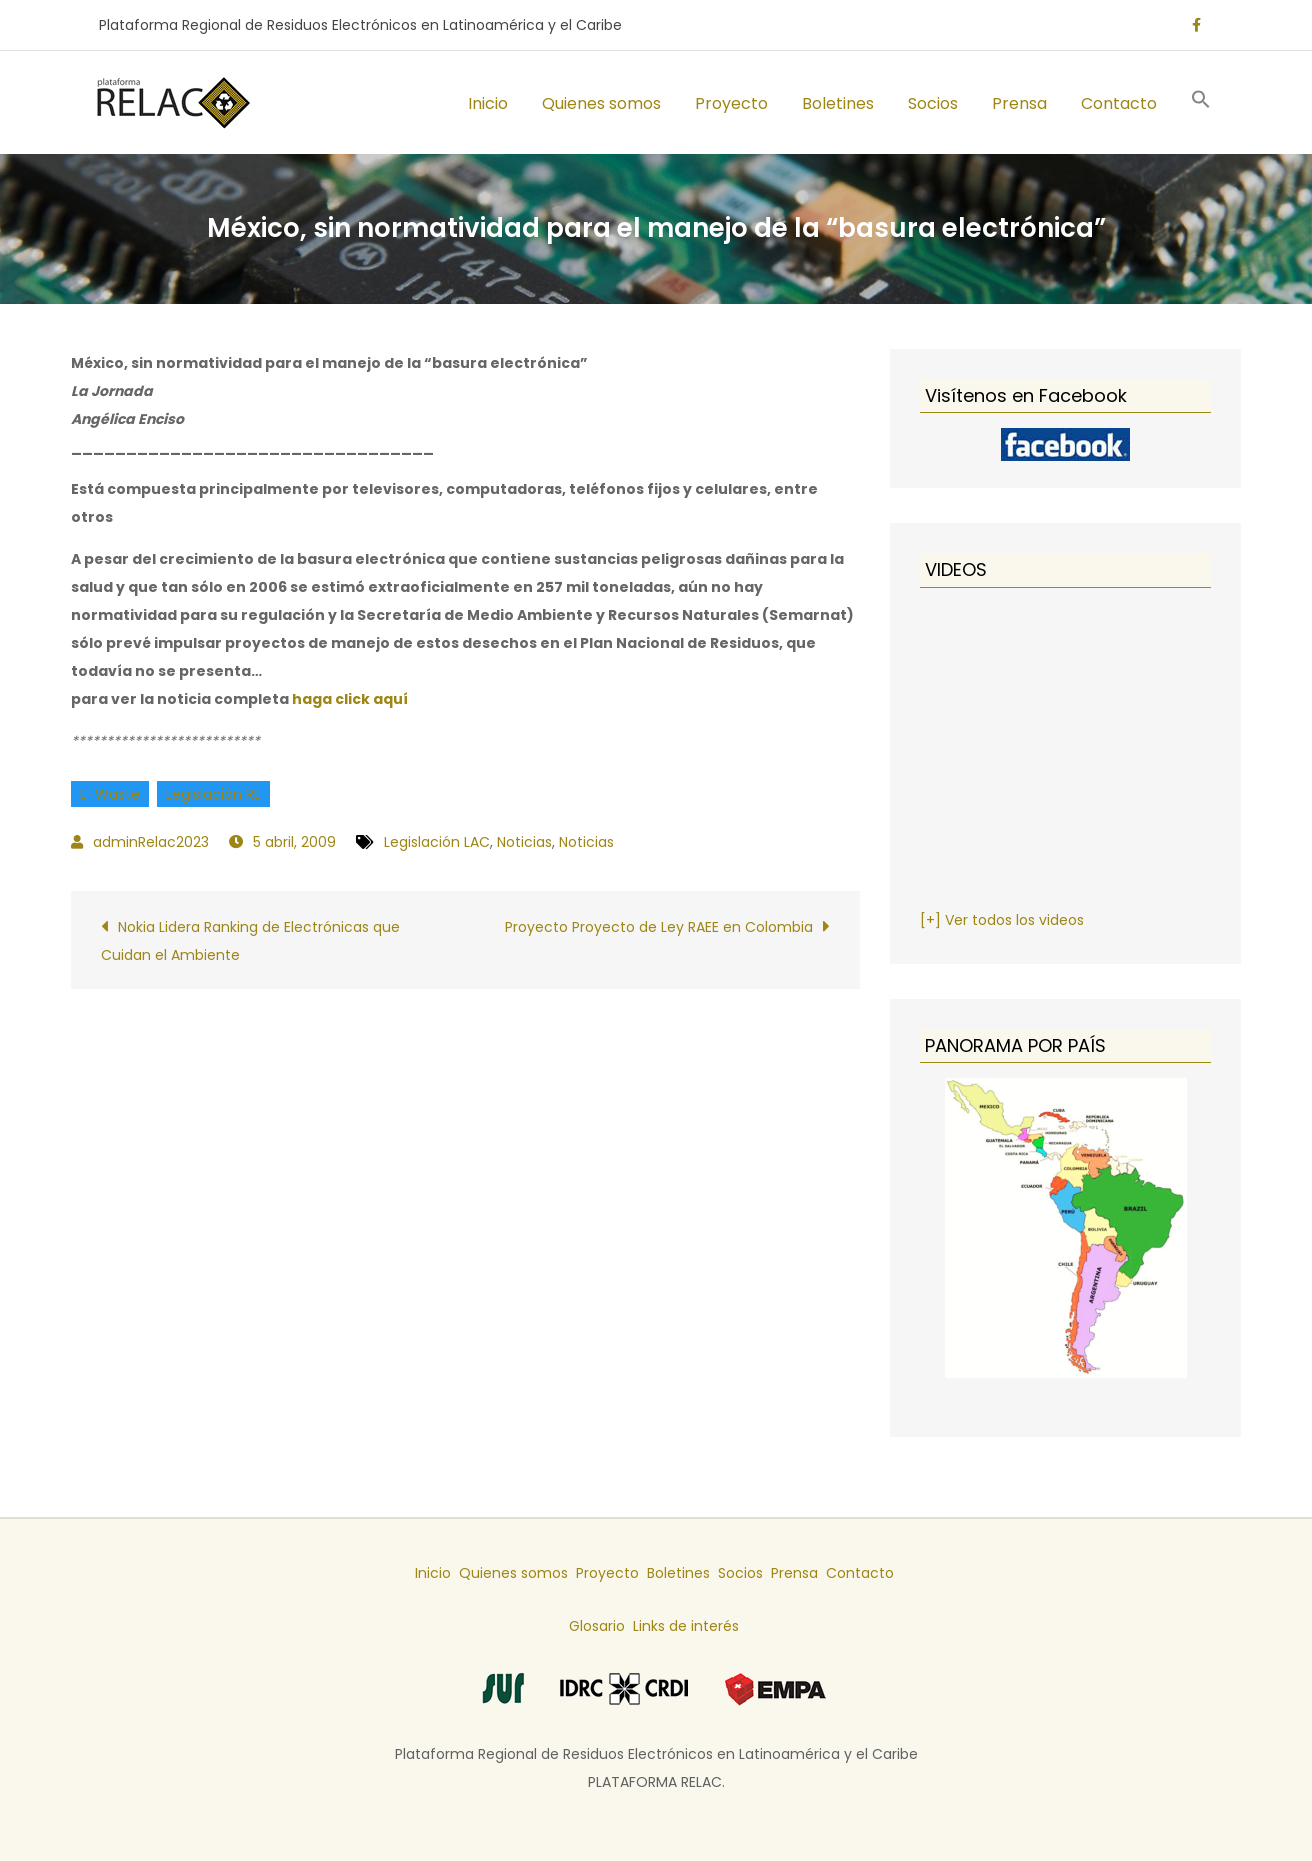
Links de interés (686, 1626)
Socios (933, 103)
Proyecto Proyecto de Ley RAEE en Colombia (659, 927)
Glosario (597, 1626)
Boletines (838, 103)
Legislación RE (213, 794)
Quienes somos (601, 103)
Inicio (488, 103)
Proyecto (731, 103)
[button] (1201, 102)
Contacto (1119, 103)
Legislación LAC (437, 842)
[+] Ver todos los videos (1002, 920)
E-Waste (110, 794)
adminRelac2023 (151, 842)
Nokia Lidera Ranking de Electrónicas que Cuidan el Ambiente (250, 941)
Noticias (524, 842)
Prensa (1019, 103)
